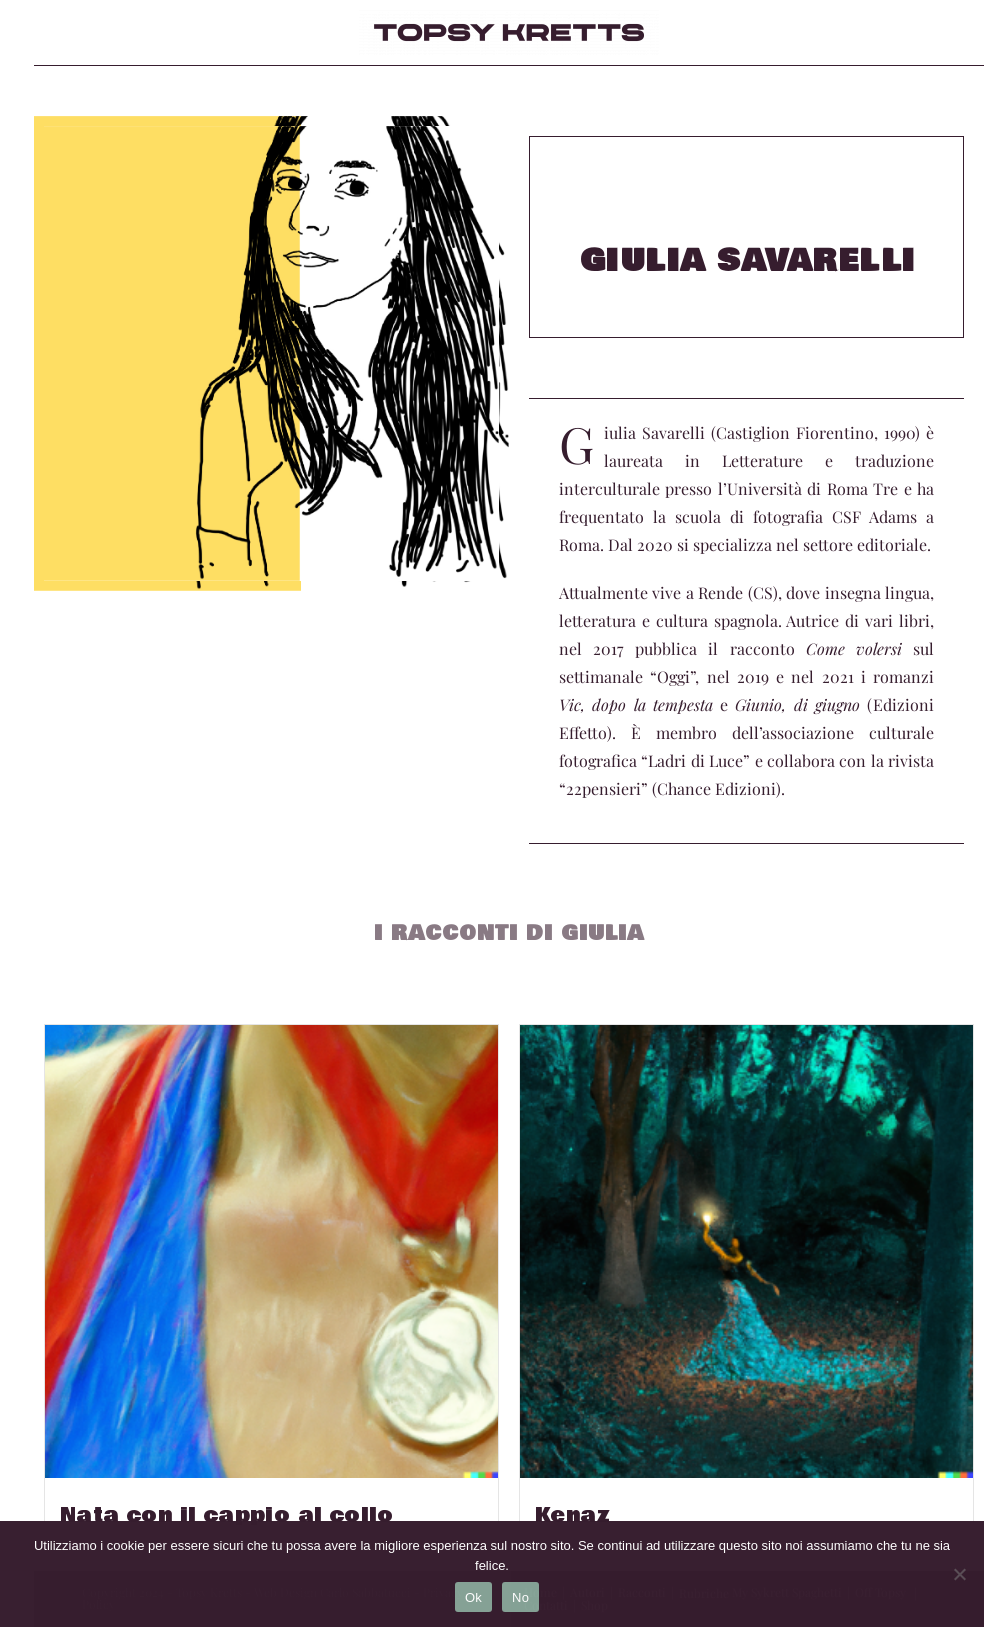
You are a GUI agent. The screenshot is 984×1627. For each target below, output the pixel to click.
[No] (959, 1574)
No (520, 1597)
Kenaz (572, 1516)
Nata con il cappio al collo (227, 1516)
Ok (473, 1597)
